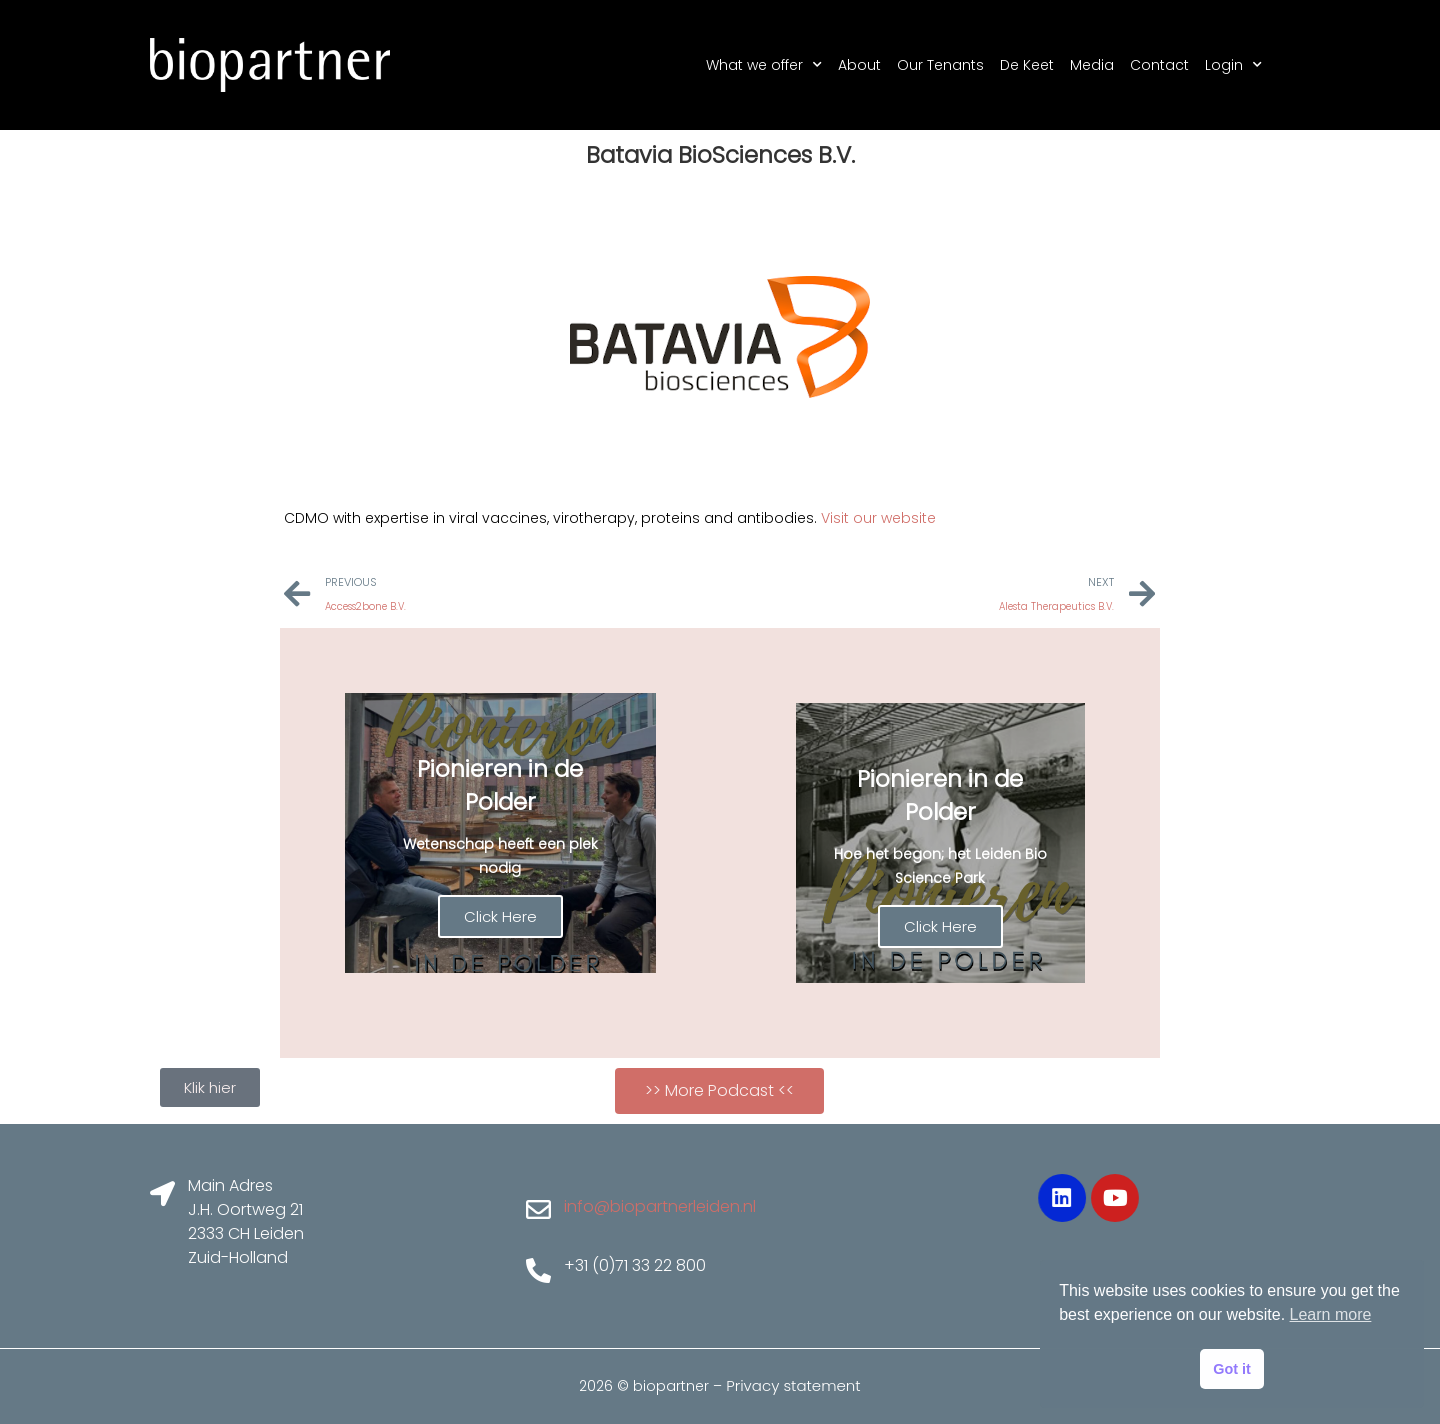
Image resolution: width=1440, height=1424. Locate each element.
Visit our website (878, 518)
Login (1233, 65)
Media (1092, 65)
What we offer (764, 65)
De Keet (1027, 65)
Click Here (500, 916)
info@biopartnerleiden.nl (660, 1206)
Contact (1159, 65)
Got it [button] (1232, 1369)
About (859, 65)
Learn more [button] (1331, 1314)
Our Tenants (940, 65)
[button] (719, 1091)
